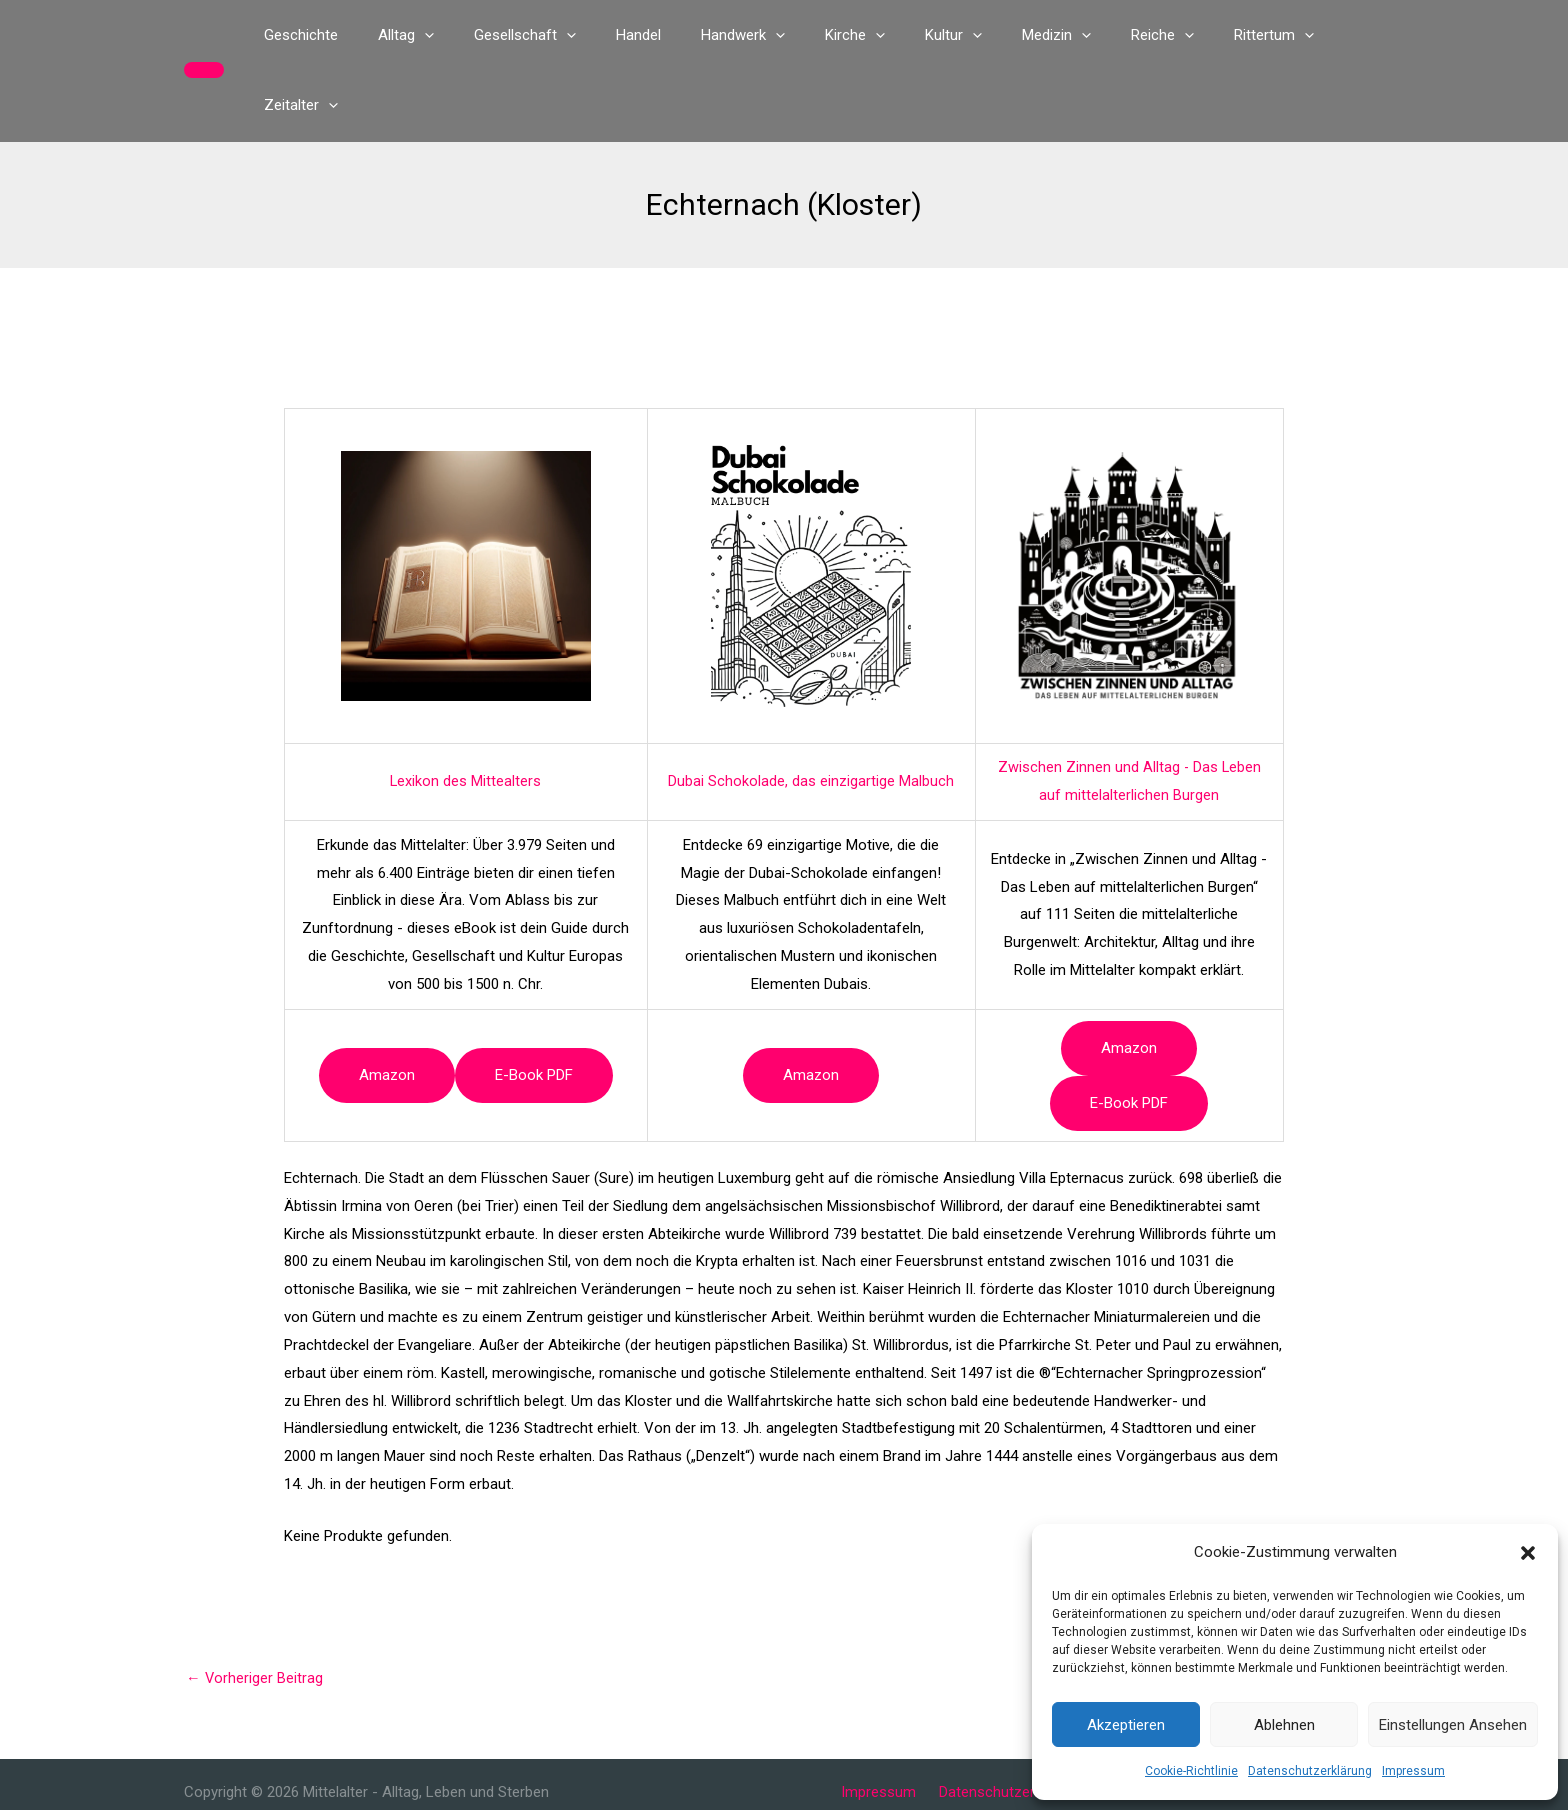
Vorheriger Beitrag (255, 1608)
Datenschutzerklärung (1310, 1771)
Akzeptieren (1126, 1725)
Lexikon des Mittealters (466, 711)
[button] (1528, 1553)
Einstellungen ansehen (1453, 1725)
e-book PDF (534, 1005)
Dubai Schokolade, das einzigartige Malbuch (811, 711)
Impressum (1413, 1771)
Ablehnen (1284, 1725)
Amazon (387, 1005)
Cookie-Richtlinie (1191, 1771)
